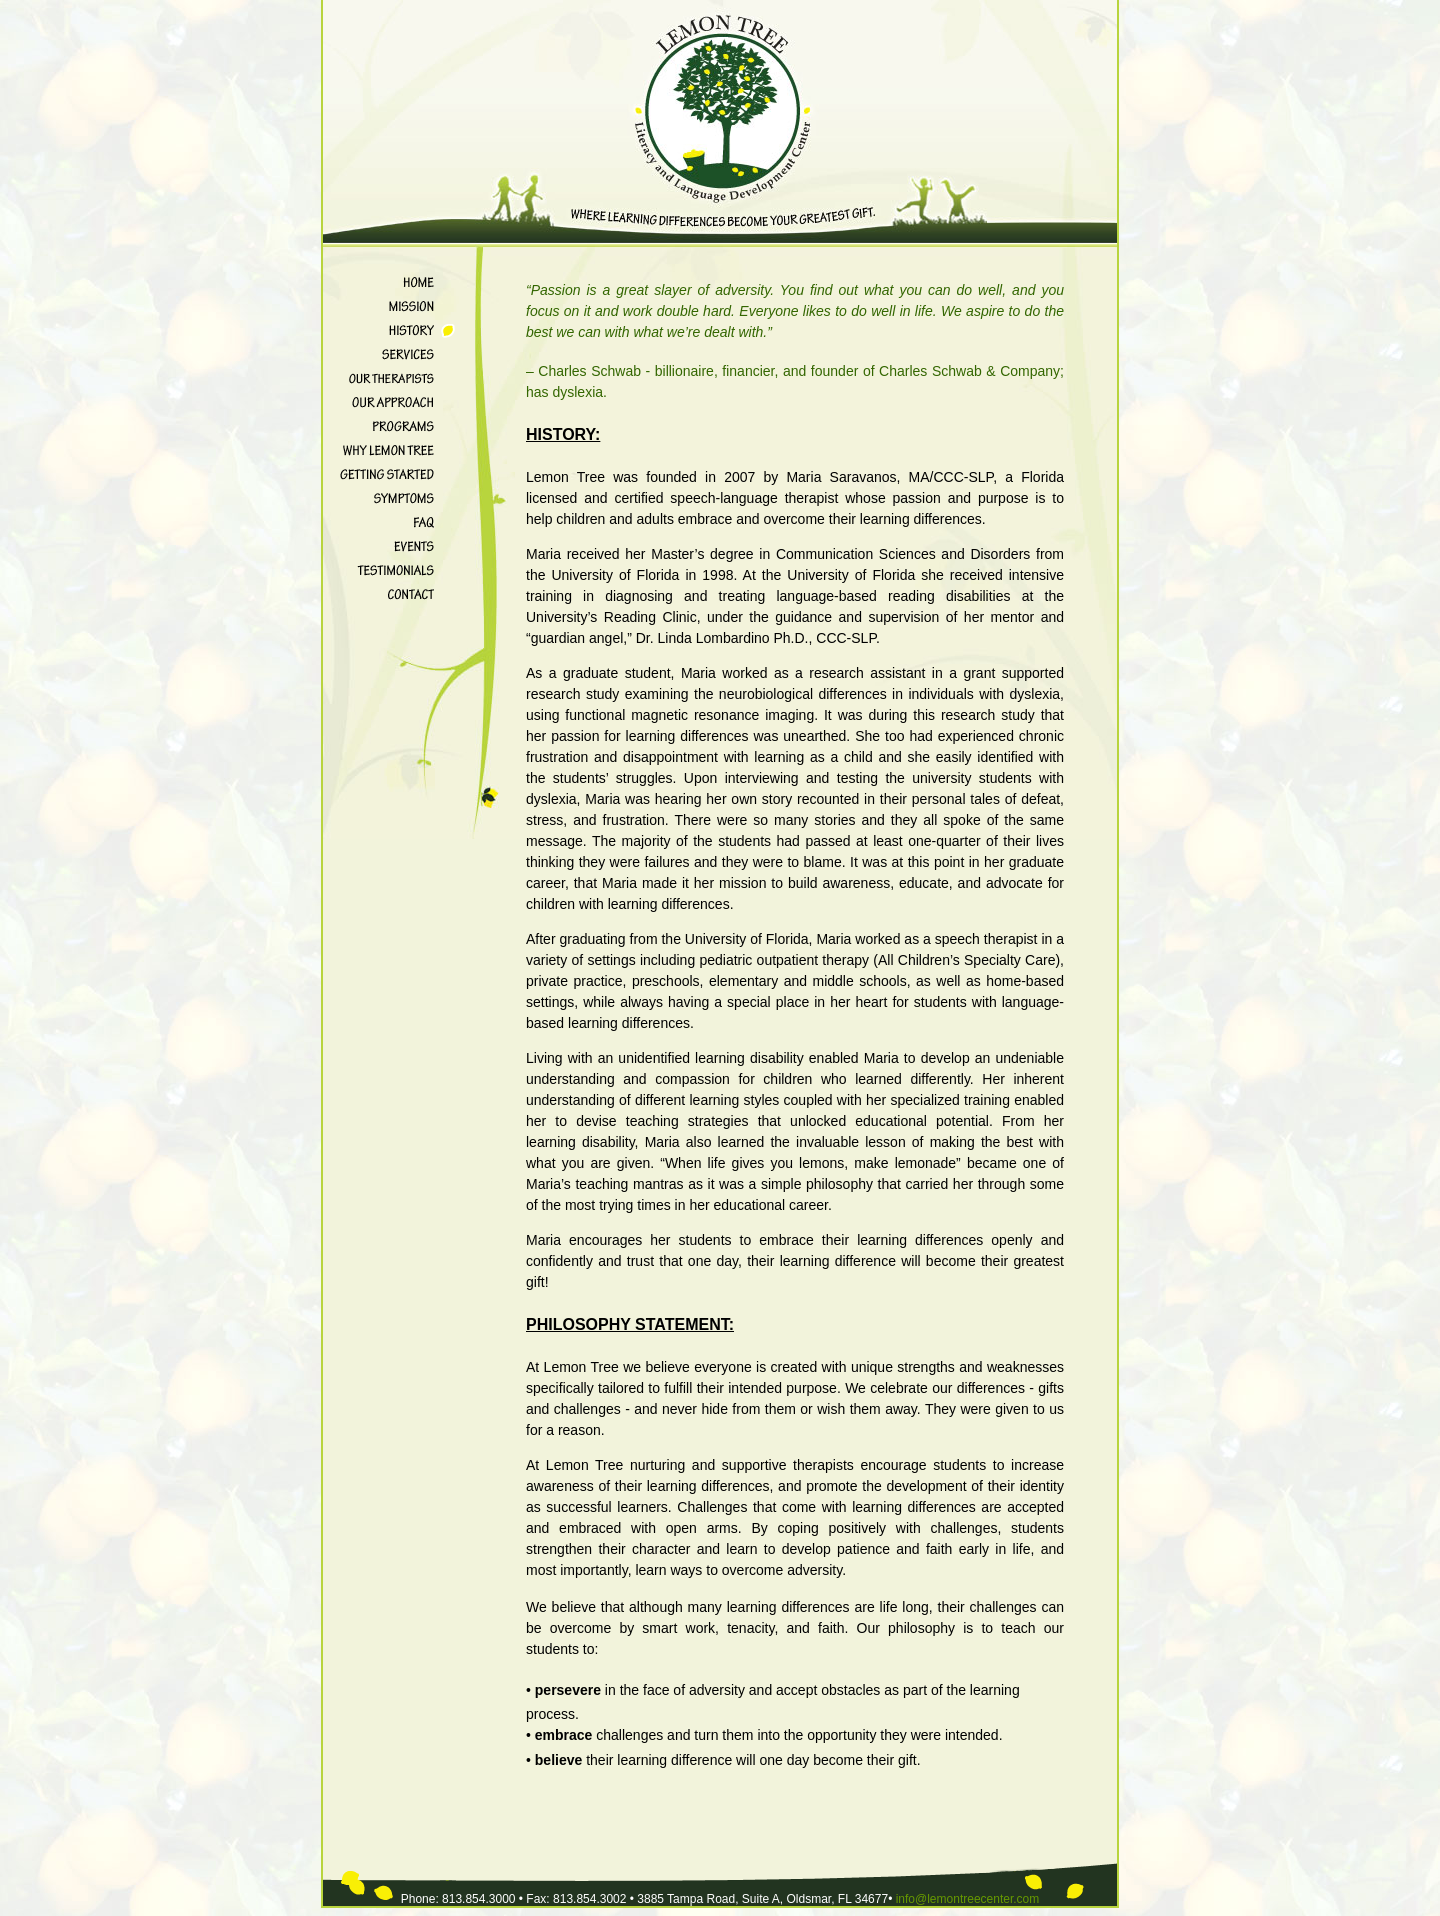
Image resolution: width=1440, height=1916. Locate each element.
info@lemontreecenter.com (968, 1899)
